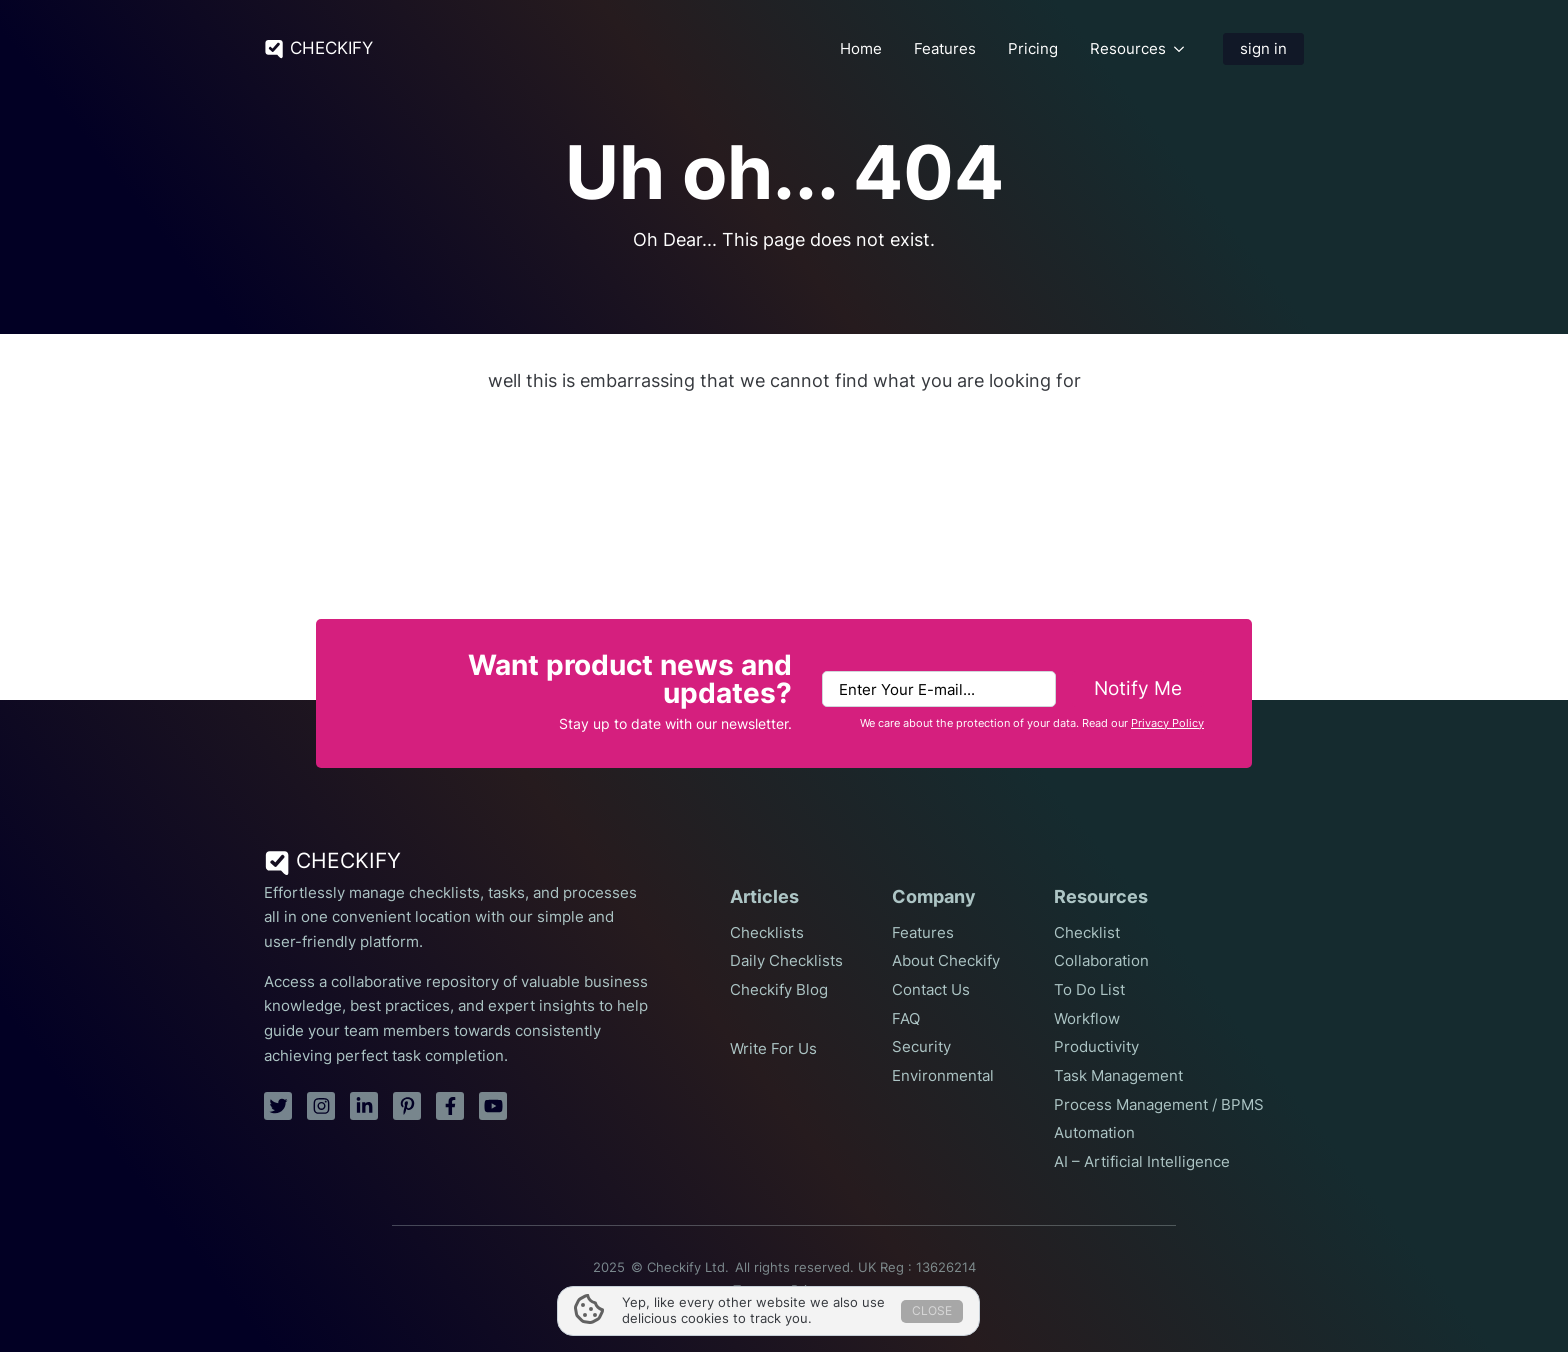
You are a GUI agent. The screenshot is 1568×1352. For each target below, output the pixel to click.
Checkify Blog (779, 990)
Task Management (1118, 1076)
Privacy (813, 1290)
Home (861, 49)
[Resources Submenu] (1179, 48)
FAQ (906, 1019)
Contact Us (931, 990)
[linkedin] (364, 1106)
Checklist (1087, 933)
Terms (752, 1290)
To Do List (1089, 990)
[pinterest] (407, 1106)
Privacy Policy (1167, 723)
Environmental (943, 1076)
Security (921, 1047)
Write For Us (773, 1049)
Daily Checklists (786, 961)
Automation (1094, 1133)
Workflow (1087, 1019)
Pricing (1033, 49)
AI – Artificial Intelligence (1142, 1162)
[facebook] (450, 1106)
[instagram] (321, 1106)
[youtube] (493, 1106)
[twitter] (278, 1106)
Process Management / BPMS (1159, 1105)
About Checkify (946, 961)
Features (945, 49)
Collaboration (1101, 961)
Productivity (1096, 1047)
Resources (1128, 49)
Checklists (767, 933)
